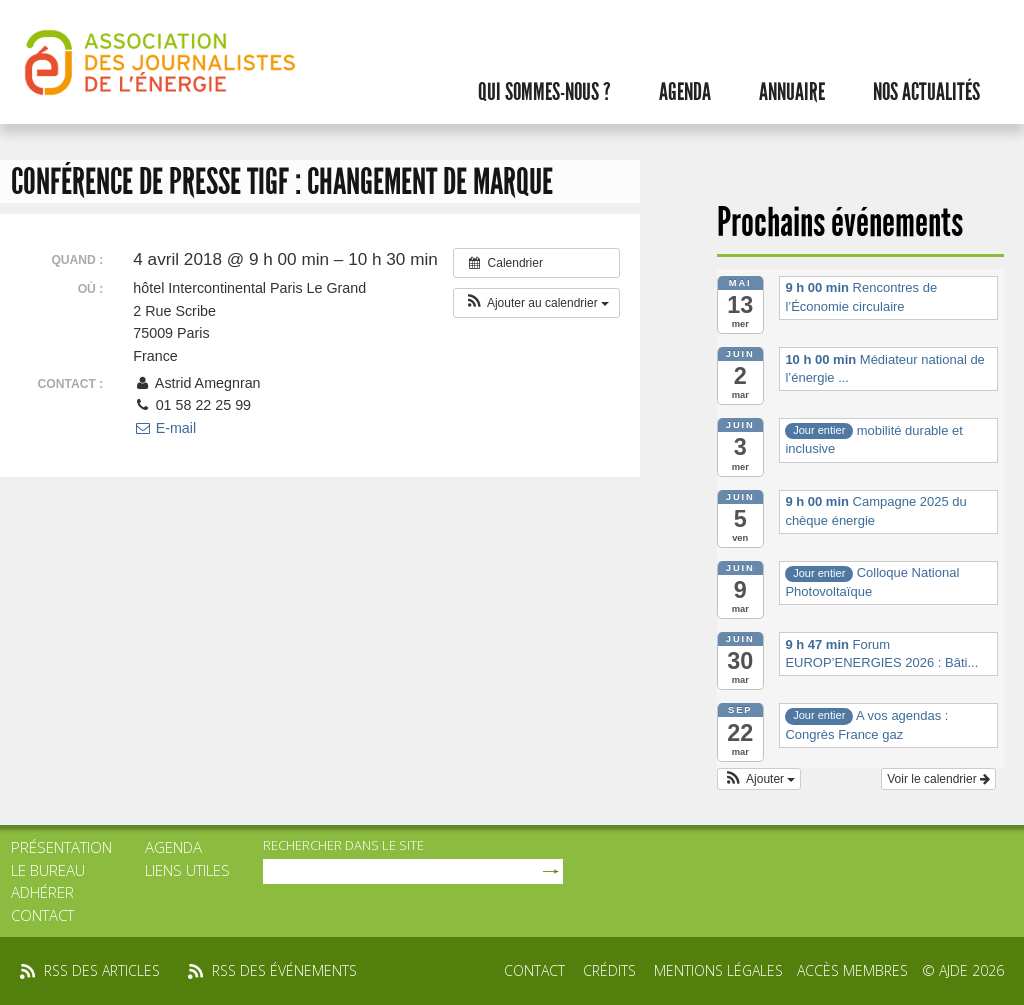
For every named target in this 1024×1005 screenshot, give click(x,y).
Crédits (609, 970)
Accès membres (852, 970)
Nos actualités (926, 92)
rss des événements (284, 970)
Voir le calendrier (938, 779)
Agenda (685, 92)
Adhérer (42, 892)
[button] (536, 303)
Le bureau (48, 870)
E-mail (164, 428)
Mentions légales (718, 970)
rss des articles (102, 970)
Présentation (61, 847)
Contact (42, 915)
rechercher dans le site (343, 845)
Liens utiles (187, 870)
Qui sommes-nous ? (544, 92)
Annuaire (792, 92)
